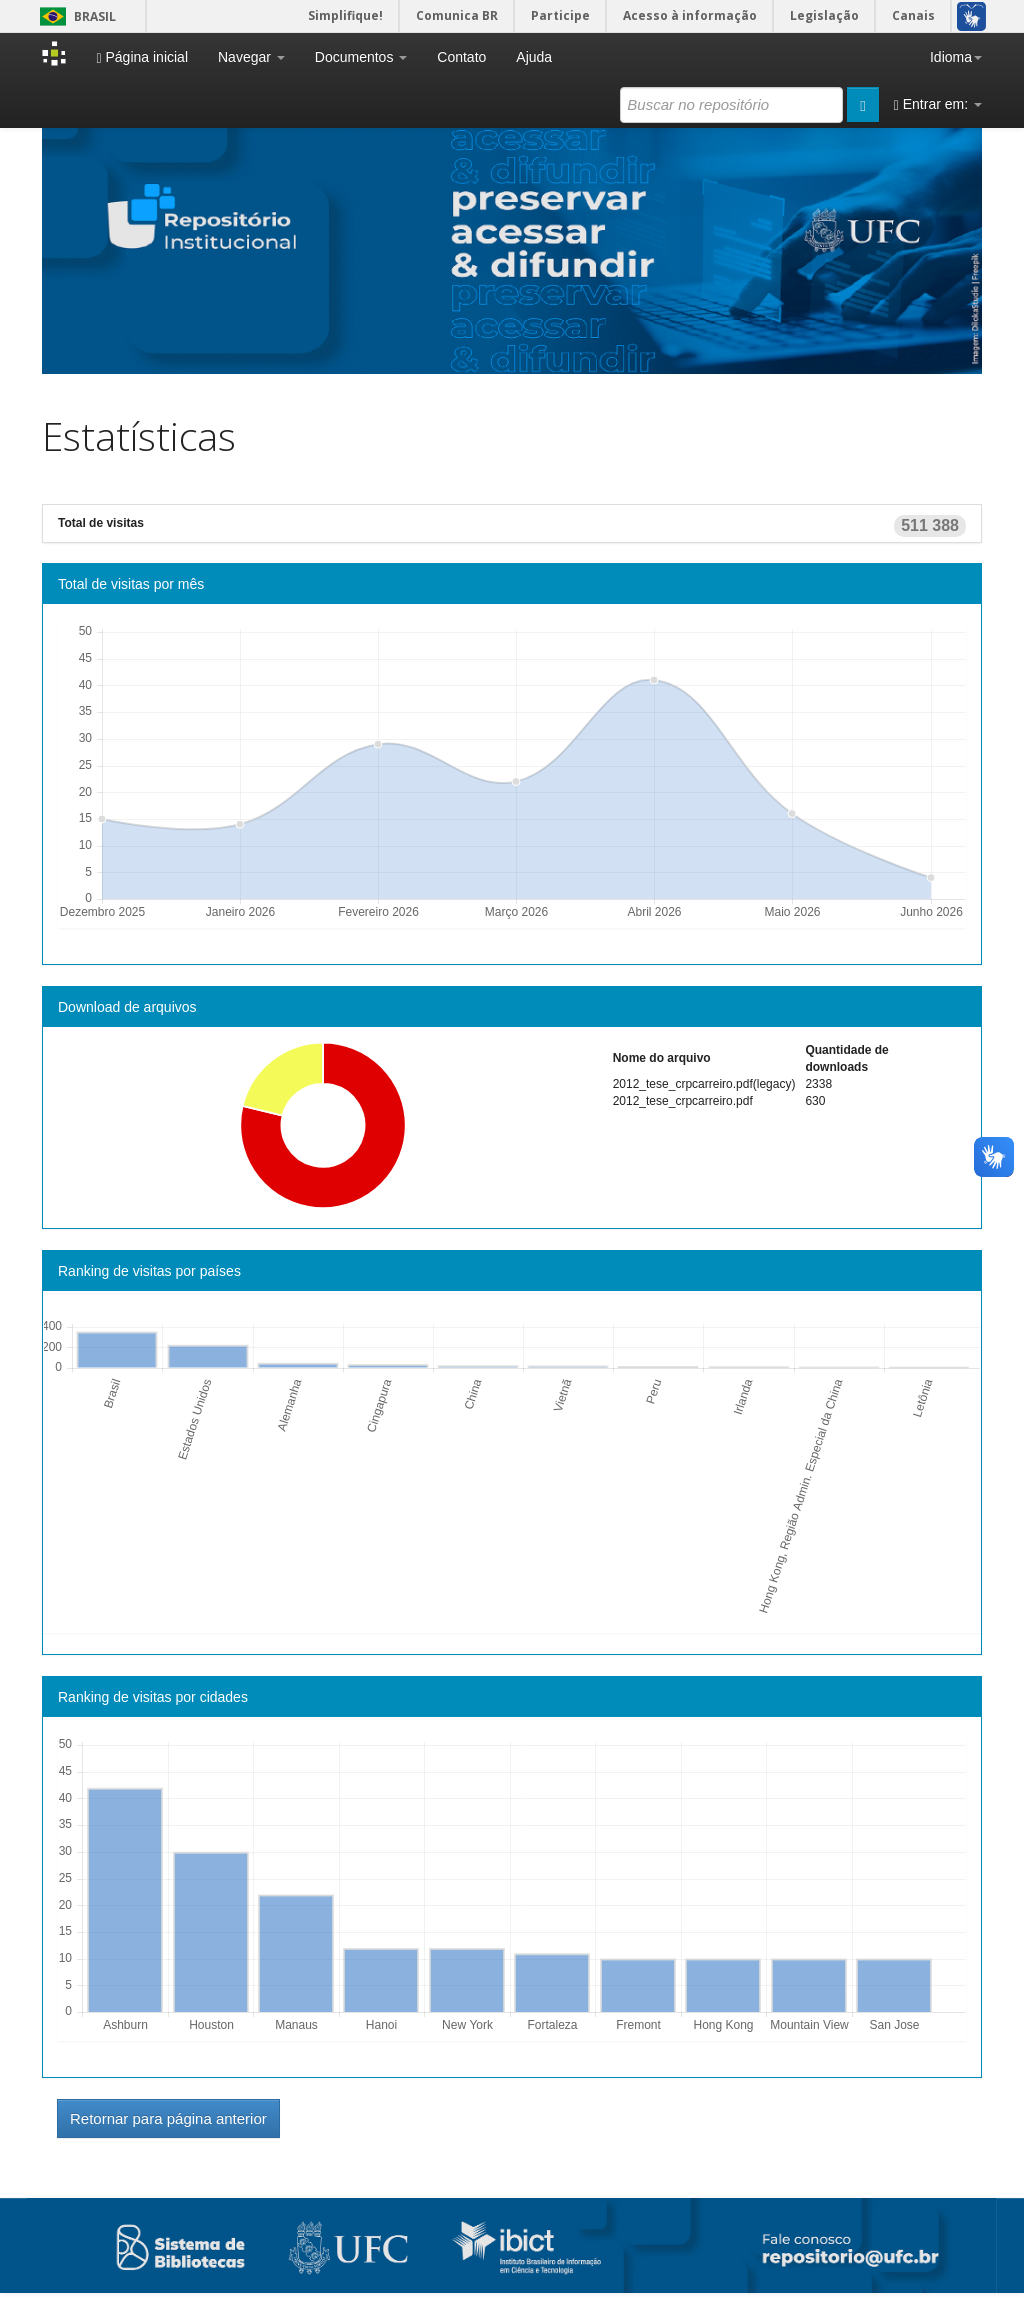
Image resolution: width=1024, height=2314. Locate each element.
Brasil (74, 16)
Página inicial (142, 57)
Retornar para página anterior (168, 2118)
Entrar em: (938, 104)
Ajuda (534, 57)
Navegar (251, 57)
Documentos (361, 57)
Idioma (956, 57)
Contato (461, 57)
